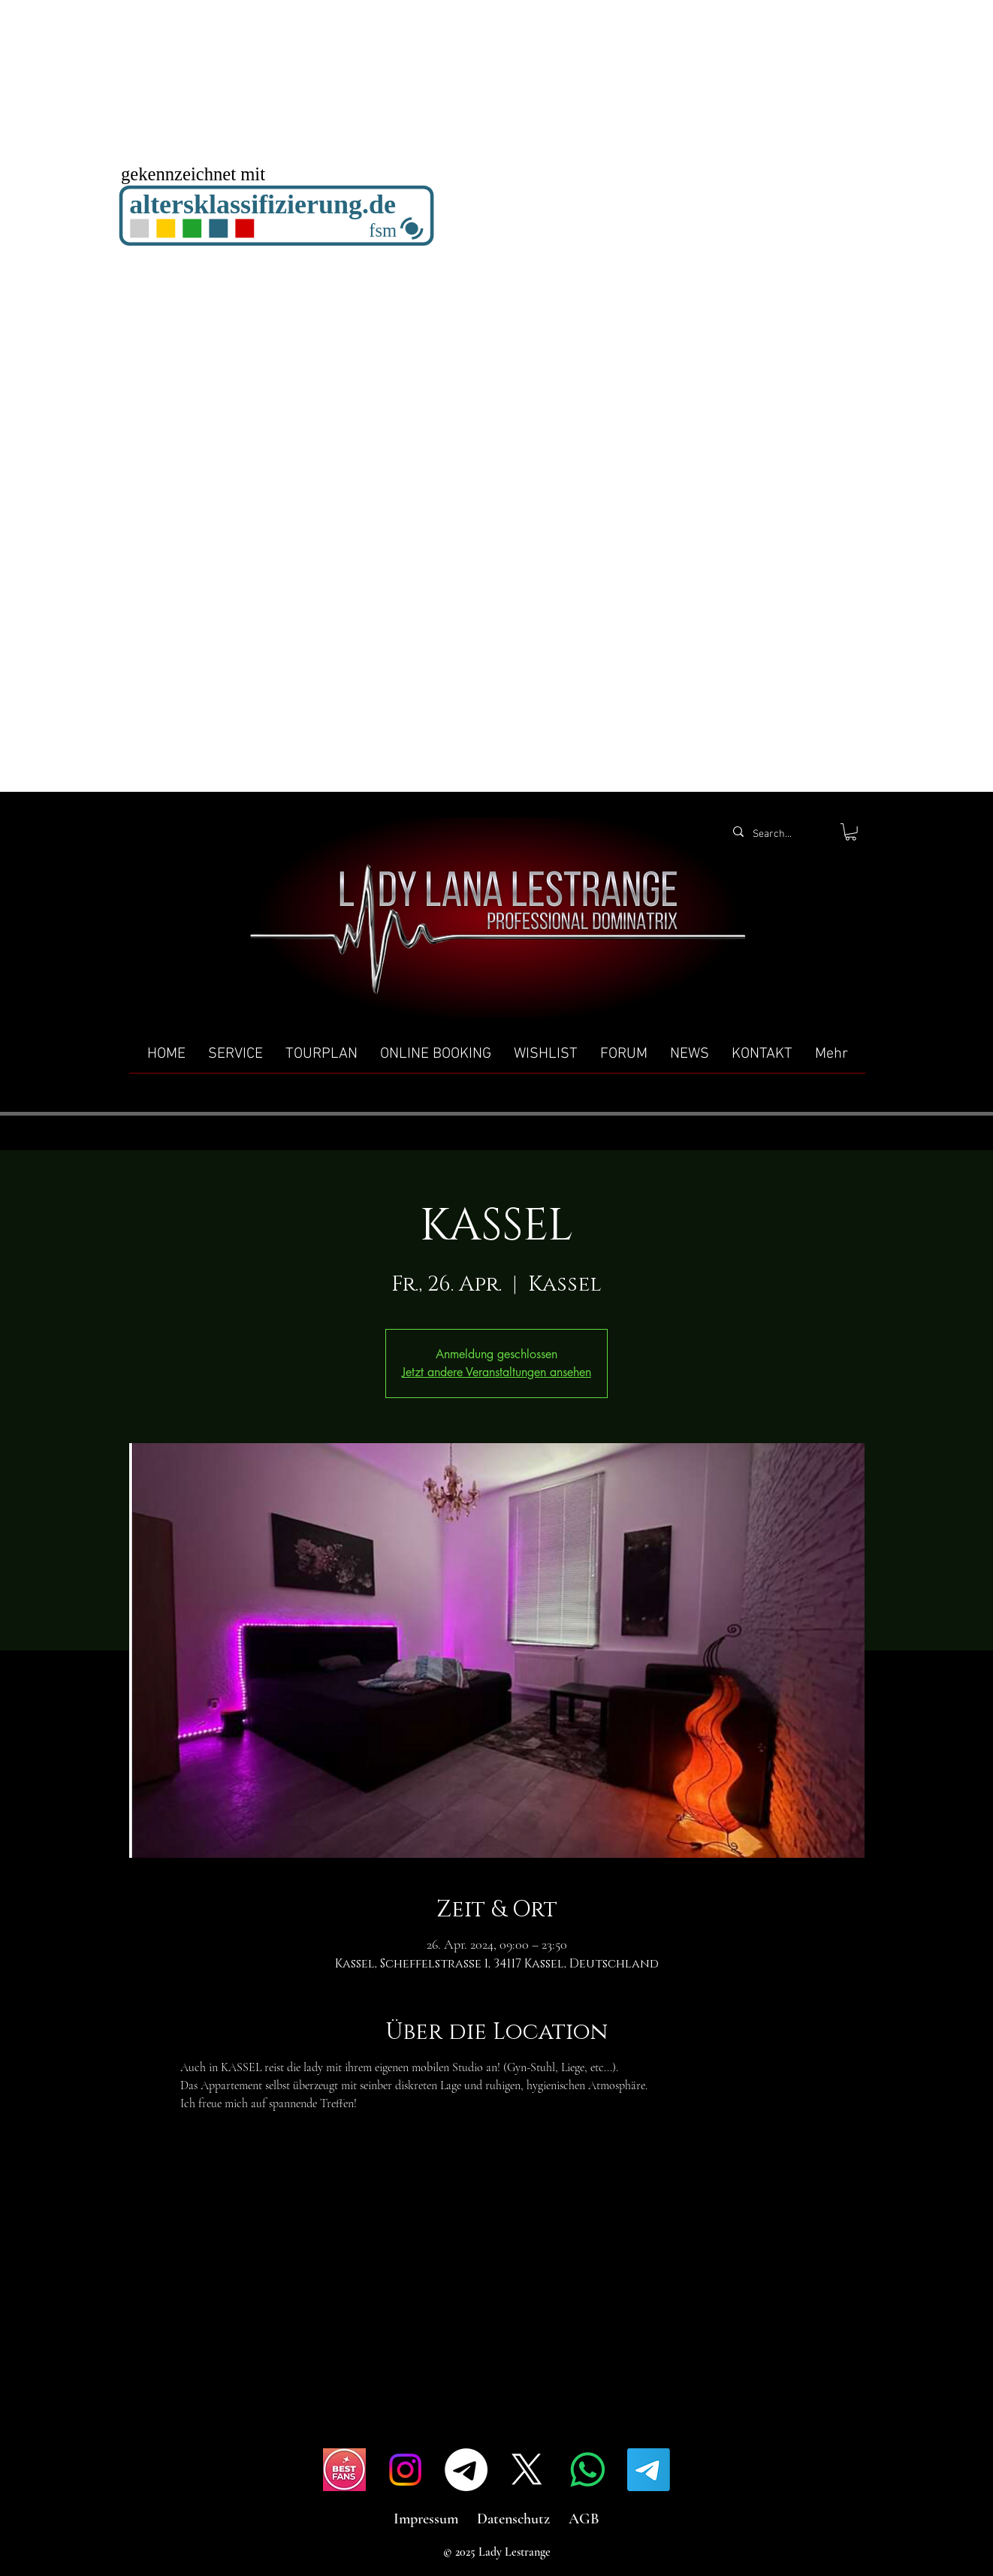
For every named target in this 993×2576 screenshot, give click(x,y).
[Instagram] (405, 2469)
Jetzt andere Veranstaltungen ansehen (496, 1372)
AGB (584, 2519)
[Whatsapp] (587, 2469)
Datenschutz (513, 2519)
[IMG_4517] (344, 2469)
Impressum (426, 2519)
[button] (851, 832)
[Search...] (779, 834)
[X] (527, 2469)
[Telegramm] (466, 2469)
